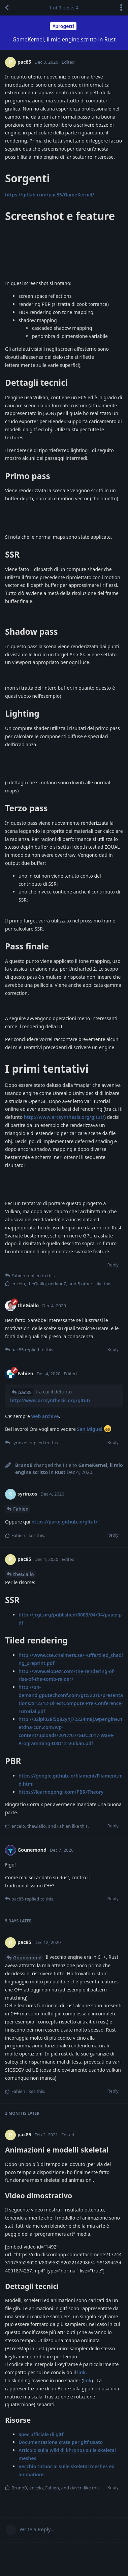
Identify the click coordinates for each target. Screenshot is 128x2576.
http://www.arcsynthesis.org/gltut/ (64, 1117)
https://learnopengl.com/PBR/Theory (61, 1792)
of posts (64, 7)
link (81, 2372)
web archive (45, 1416)
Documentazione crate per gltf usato (61, 2442)
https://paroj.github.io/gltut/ (64, 1521)
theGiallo (23, 1574)
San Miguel (89, 1429)
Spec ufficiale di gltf (41, 2434)
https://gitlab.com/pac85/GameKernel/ (49, 194)
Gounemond (27, 1957)
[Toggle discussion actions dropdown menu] (121, 7)
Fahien (21, 1509)
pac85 (25, 1392)
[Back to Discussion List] (6, 7)
